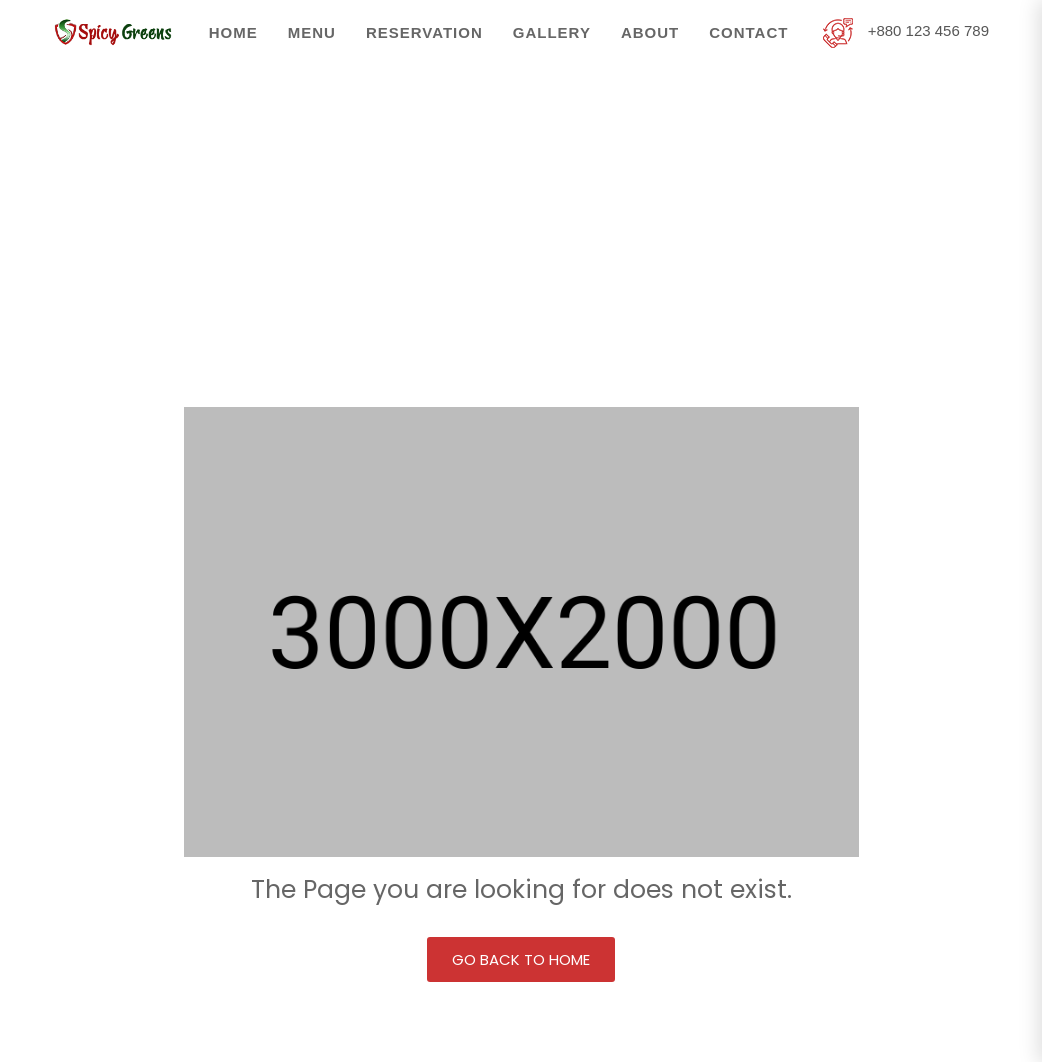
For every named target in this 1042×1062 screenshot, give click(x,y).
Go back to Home (521, 959)
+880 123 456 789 (906, 30)
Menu (312, 32)
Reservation (424, 32)
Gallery (552, 32)
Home (233, 32)
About (650, 32)
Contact (748, 32)
